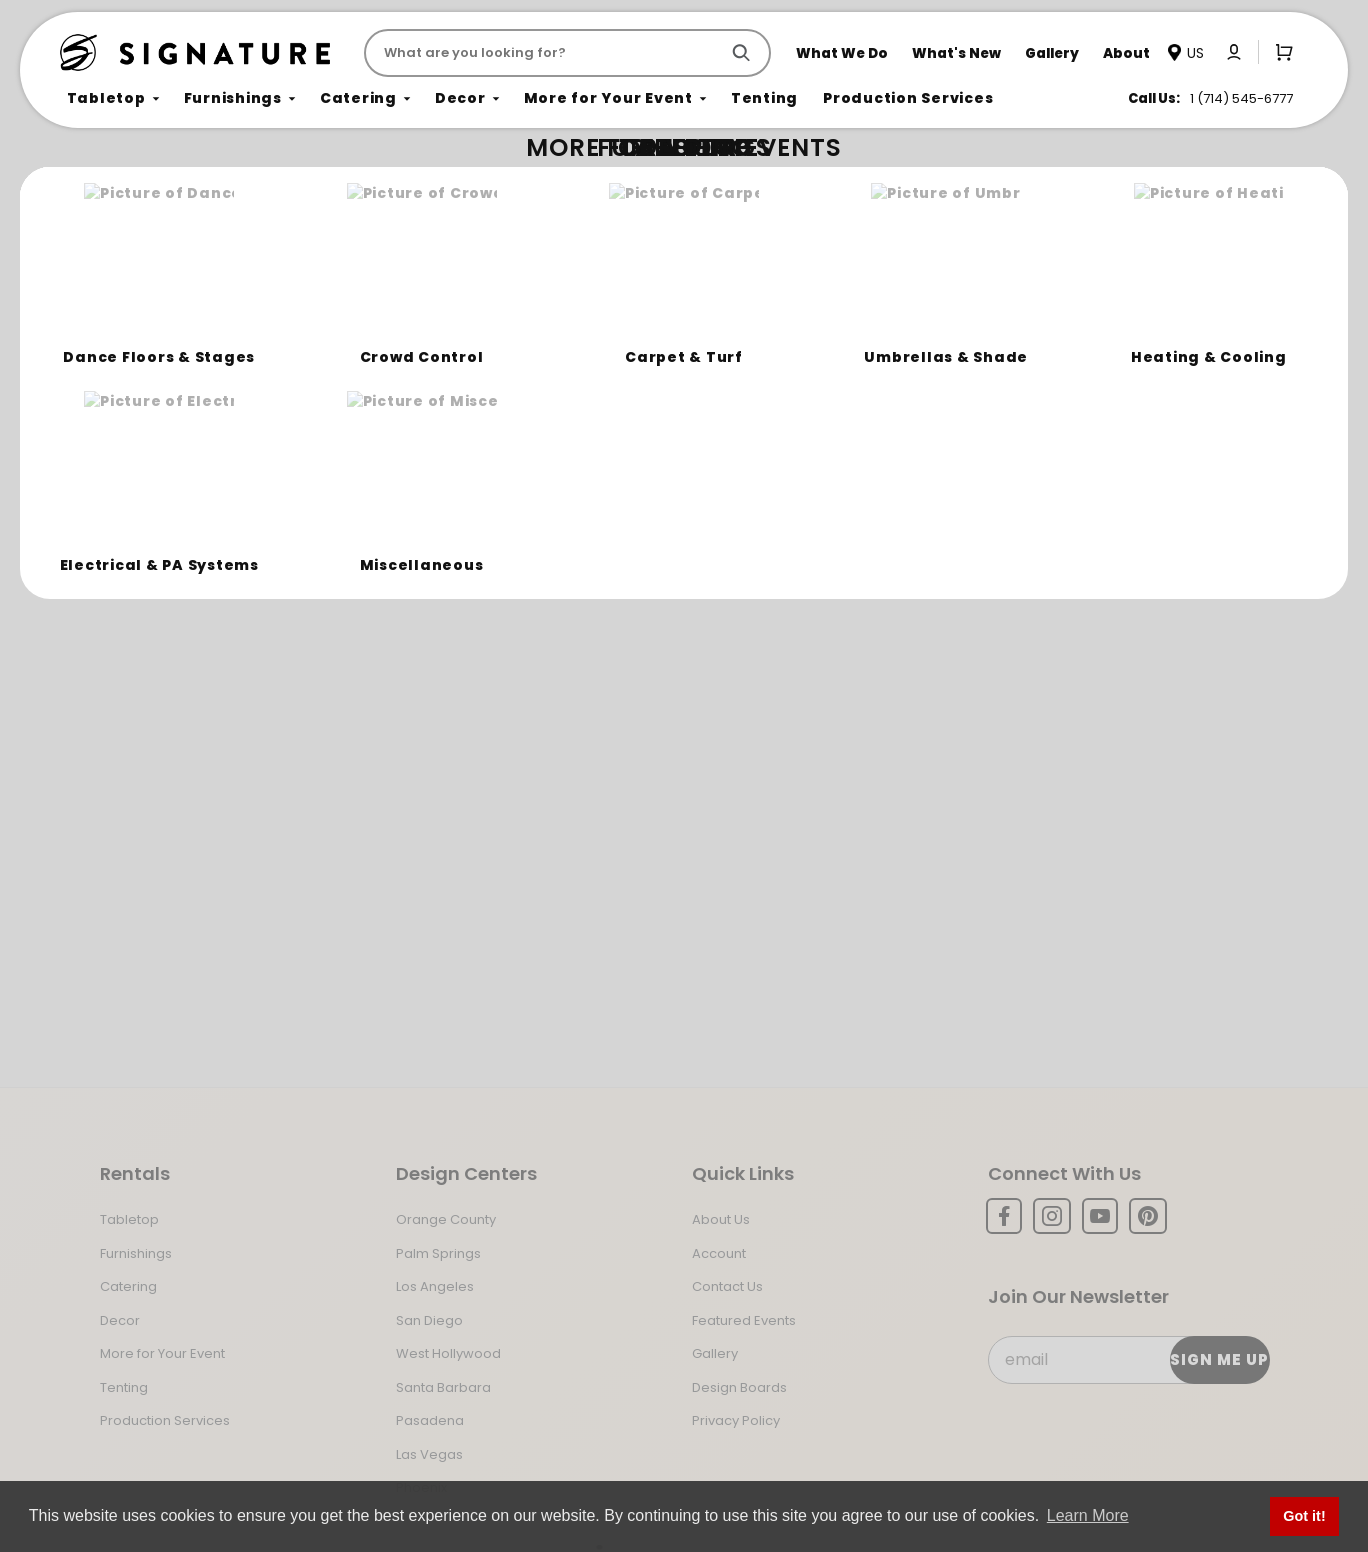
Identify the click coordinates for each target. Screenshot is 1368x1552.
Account (719, 1253)
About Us (721, 1219)
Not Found (147, 184)
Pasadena (430, 1420)
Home (82, 185)
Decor (120, 1320)
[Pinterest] (1148, 1216)
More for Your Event (162, 1353)
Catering (128, 1286)
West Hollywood (448, 1353)
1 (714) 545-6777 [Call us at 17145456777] (1241, 98)
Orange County (446, 1219)
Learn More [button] (1088, 1515)
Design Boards (739, 1387)
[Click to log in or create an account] (1234, 52)
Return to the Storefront (458, 302)
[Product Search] (546, 53)
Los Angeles (435, 1286)
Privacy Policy (736, 1420)
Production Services (165, 1420)
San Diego (429, 1320)
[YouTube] (1100, 1216)
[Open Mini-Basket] (1280, 52)
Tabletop (129, 1219)
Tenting (124, 1387)
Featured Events (744, 1320)
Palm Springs (438, 1253)
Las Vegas (429, 1454)
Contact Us (727, 1286)
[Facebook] (1004, 1216)
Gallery (715, 1353)
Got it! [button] (1304, 1516)
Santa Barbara (443, 1387)
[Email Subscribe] (1128, 1360)
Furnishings (136, 1253)
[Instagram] (1052, 1216)
